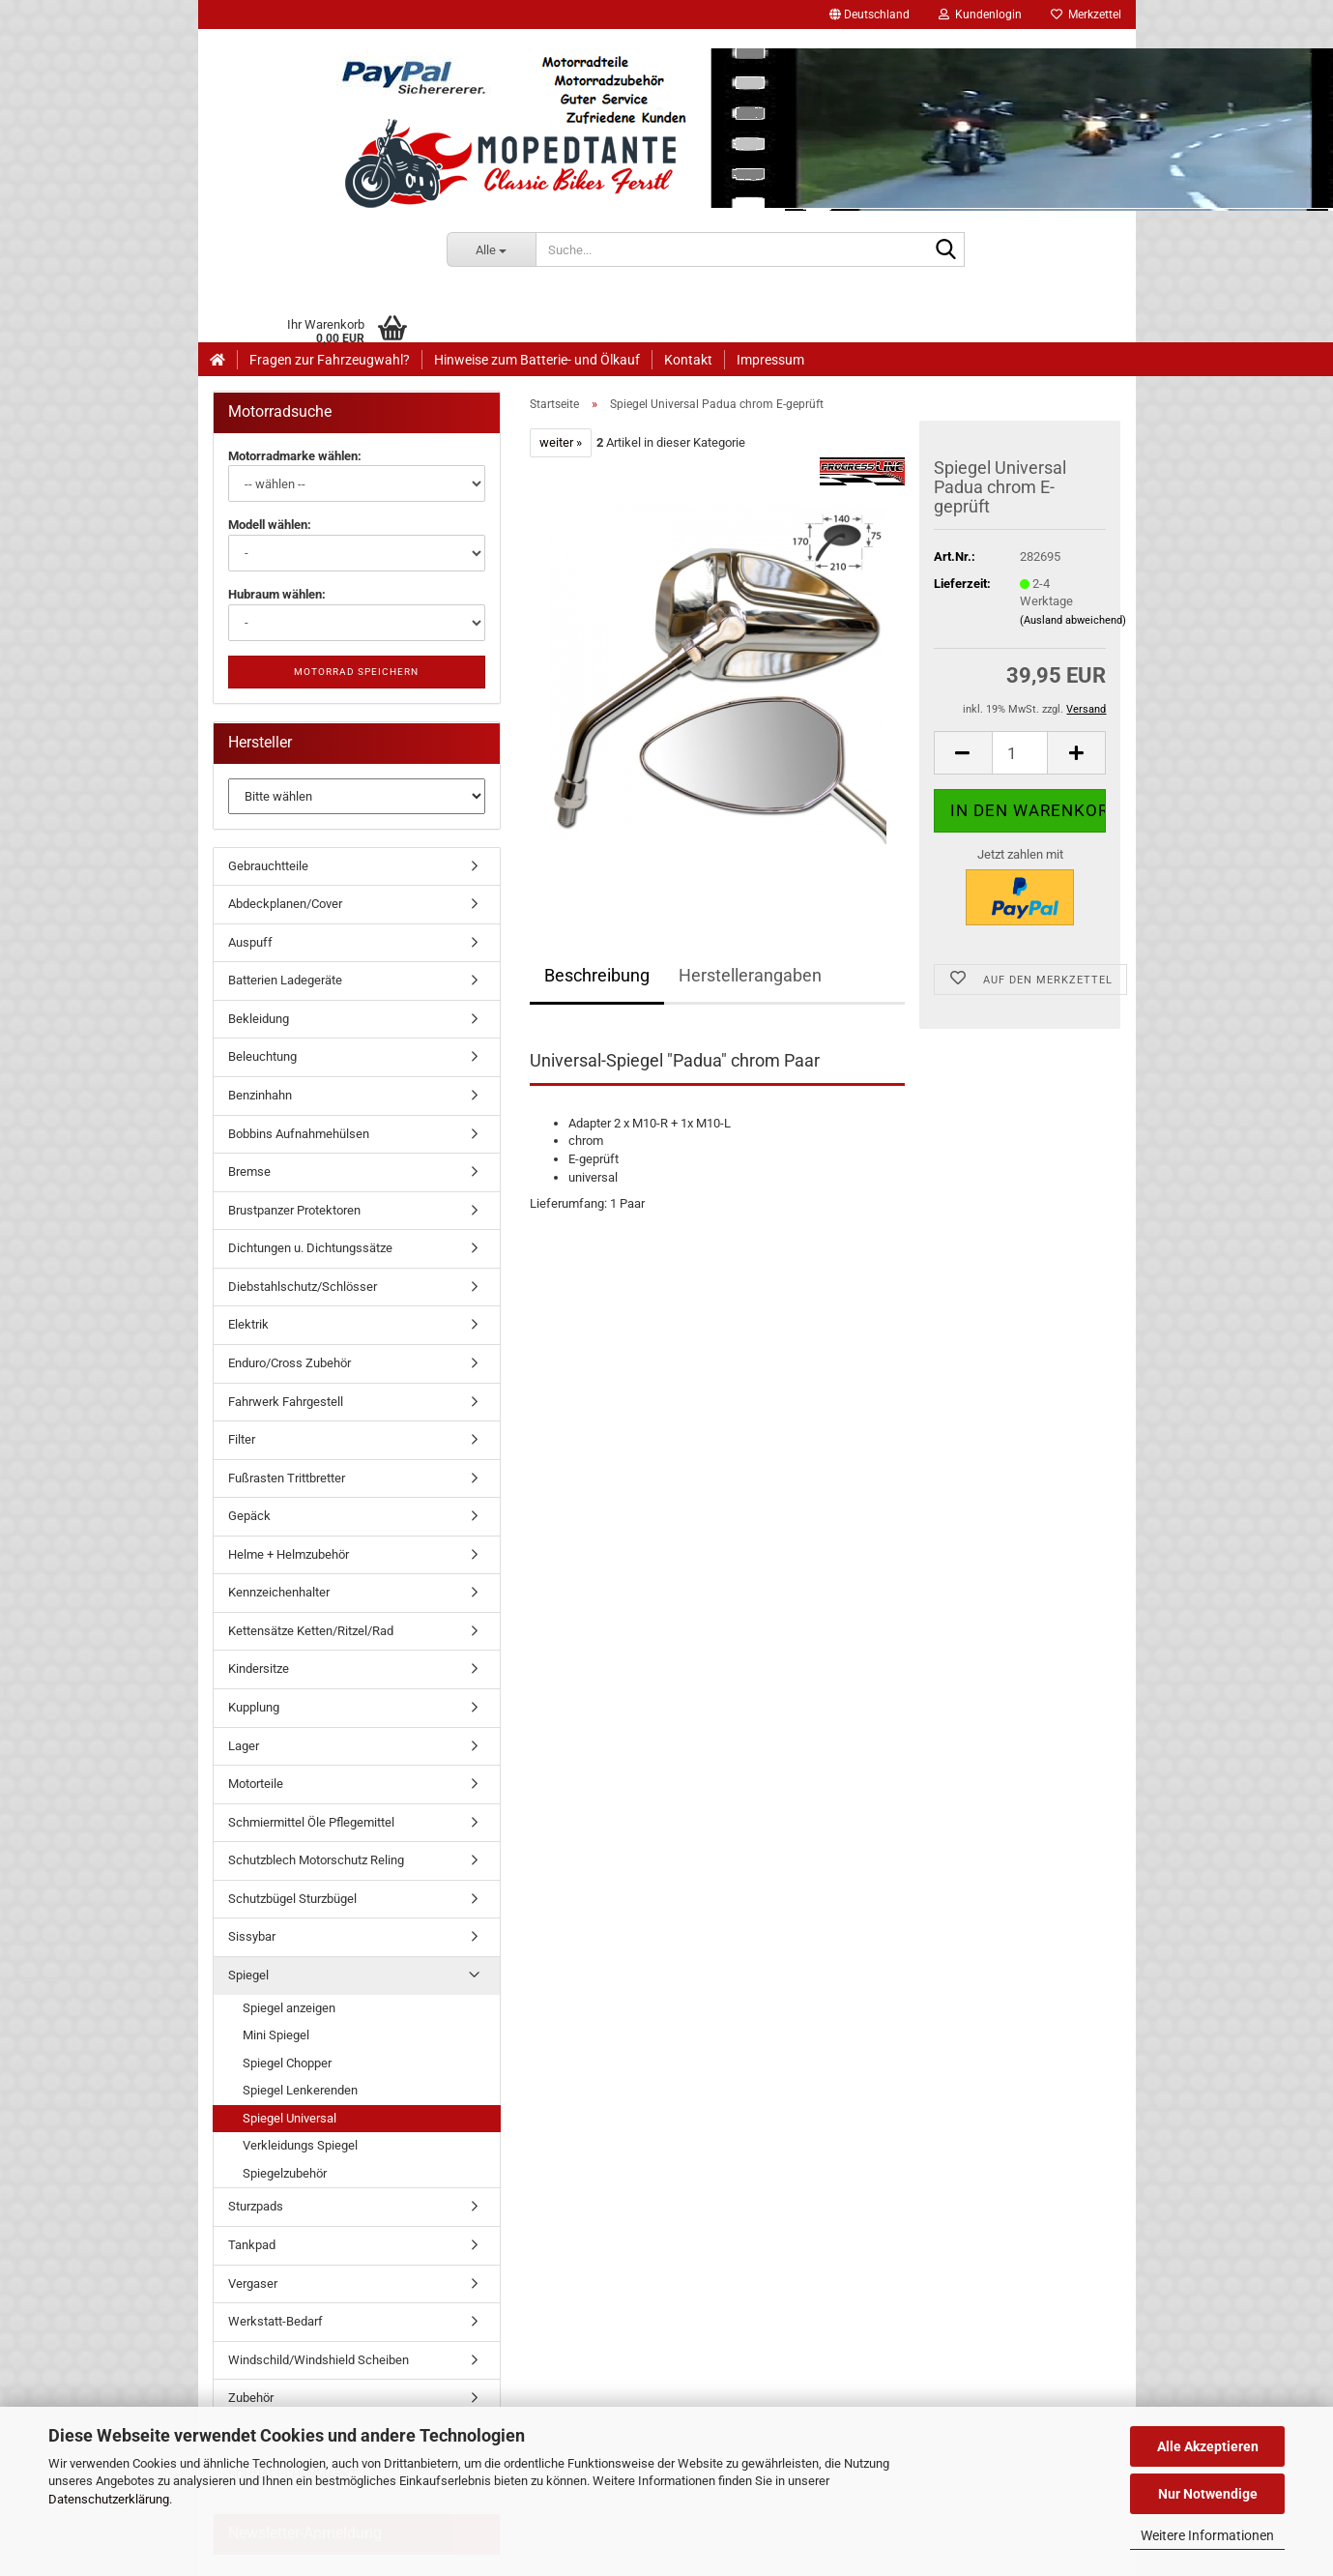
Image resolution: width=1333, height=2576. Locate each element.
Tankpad (251, 2245)
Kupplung (253, 1707)
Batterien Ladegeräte (285, 980)
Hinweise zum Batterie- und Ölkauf (537, 359)
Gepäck (249, 1515)
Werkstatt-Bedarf (275, 2321)
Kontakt (688, 359)
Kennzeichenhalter (279, 1592)
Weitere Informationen (1207, 2535)
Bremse (249, 1171)
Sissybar (251, 1936)
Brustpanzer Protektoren (294, 1210)
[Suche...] (491, 249)
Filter (241, 1439)
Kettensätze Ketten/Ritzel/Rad (310, 1631)
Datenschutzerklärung (108, 2499)
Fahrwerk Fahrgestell (285, 1401)
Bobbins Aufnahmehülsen (298, 1134)
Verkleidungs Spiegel (300, 2145)
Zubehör (251, 2397)
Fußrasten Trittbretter (286, 1478)
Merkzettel (1086, 14)
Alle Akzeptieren (1208, 2446)
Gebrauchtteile (268, 866)
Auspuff (250, 942)
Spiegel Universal (289, 2118)
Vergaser (252, 2283)
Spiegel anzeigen (289, 2008)
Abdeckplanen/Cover (285, 903)
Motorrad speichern (356, 671)
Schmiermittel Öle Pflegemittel (311, 1822)
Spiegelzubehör (285, 2173)
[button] (869, 14)
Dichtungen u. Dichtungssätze (310, 1248)
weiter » (560, 442)
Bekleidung (258, 1018)
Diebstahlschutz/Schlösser (302, 1286)
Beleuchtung (262, 1056)
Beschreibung (597, 975)
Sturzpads (255, 2206)
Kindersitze (258, 1668)
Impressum (770, 359)
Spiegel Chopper (287, 2063)
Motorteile (255, 1783)
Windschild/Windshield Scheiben (318, 2360)
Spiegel (248, 1975)
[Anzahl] (1020, 753)
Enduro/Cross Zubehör (289, 1363)
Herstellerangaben (750, 975)
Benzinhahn (260, 1095)
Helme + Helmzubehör (288, 1554)
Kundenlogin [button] (980, 14)
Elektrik (248, 1324)
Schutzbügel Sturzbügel (292, 1898)
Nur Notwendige (1208, 2494)
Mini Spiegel (276, 2035)
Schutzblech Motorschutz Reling (316, 1860)
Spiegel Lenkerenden (300, 2090)
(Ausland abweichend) (1073, 620)
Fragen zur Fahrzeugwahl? (329, 359)
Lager (243, 1746)
